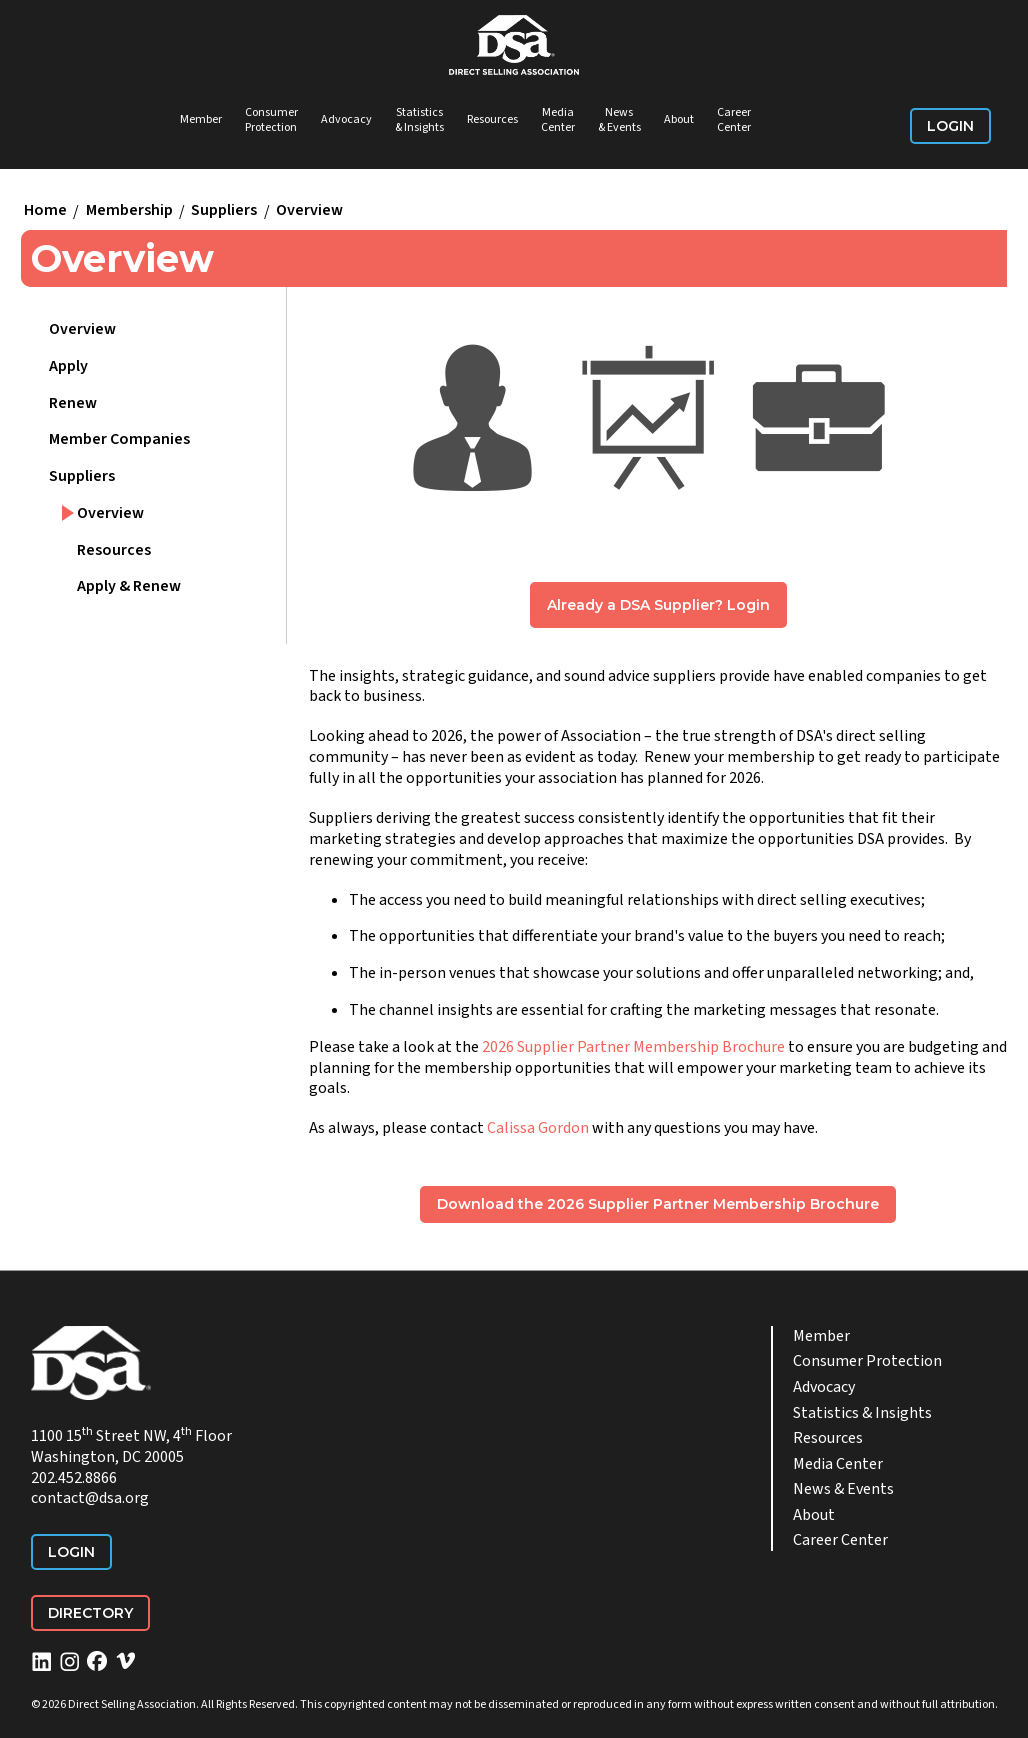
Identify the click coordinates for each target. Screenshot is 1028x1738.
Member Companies (119, 439)
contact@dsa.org (90, 1498)
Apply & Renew (129, 586)
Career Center (734, 120)
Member (201, 119)
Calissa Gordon (538, 1128)
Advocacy (346, 119)
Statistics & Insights (419, 120)
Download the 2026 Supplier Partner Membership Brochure (658, 1204)
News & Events (619, 120)
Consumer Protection (271, 120)
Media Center (558, 120)
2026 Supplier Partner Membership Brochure (633, 1047)
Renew (73, 403)
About (679, 119)
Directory (90, 1613)
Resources (492, 119)
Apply (68, 366)
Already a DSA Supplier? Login (658, 605)
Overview (309, 211)
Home (45, 211)
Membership (129, 211)
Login (950, 126)
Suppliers (224, 211)
